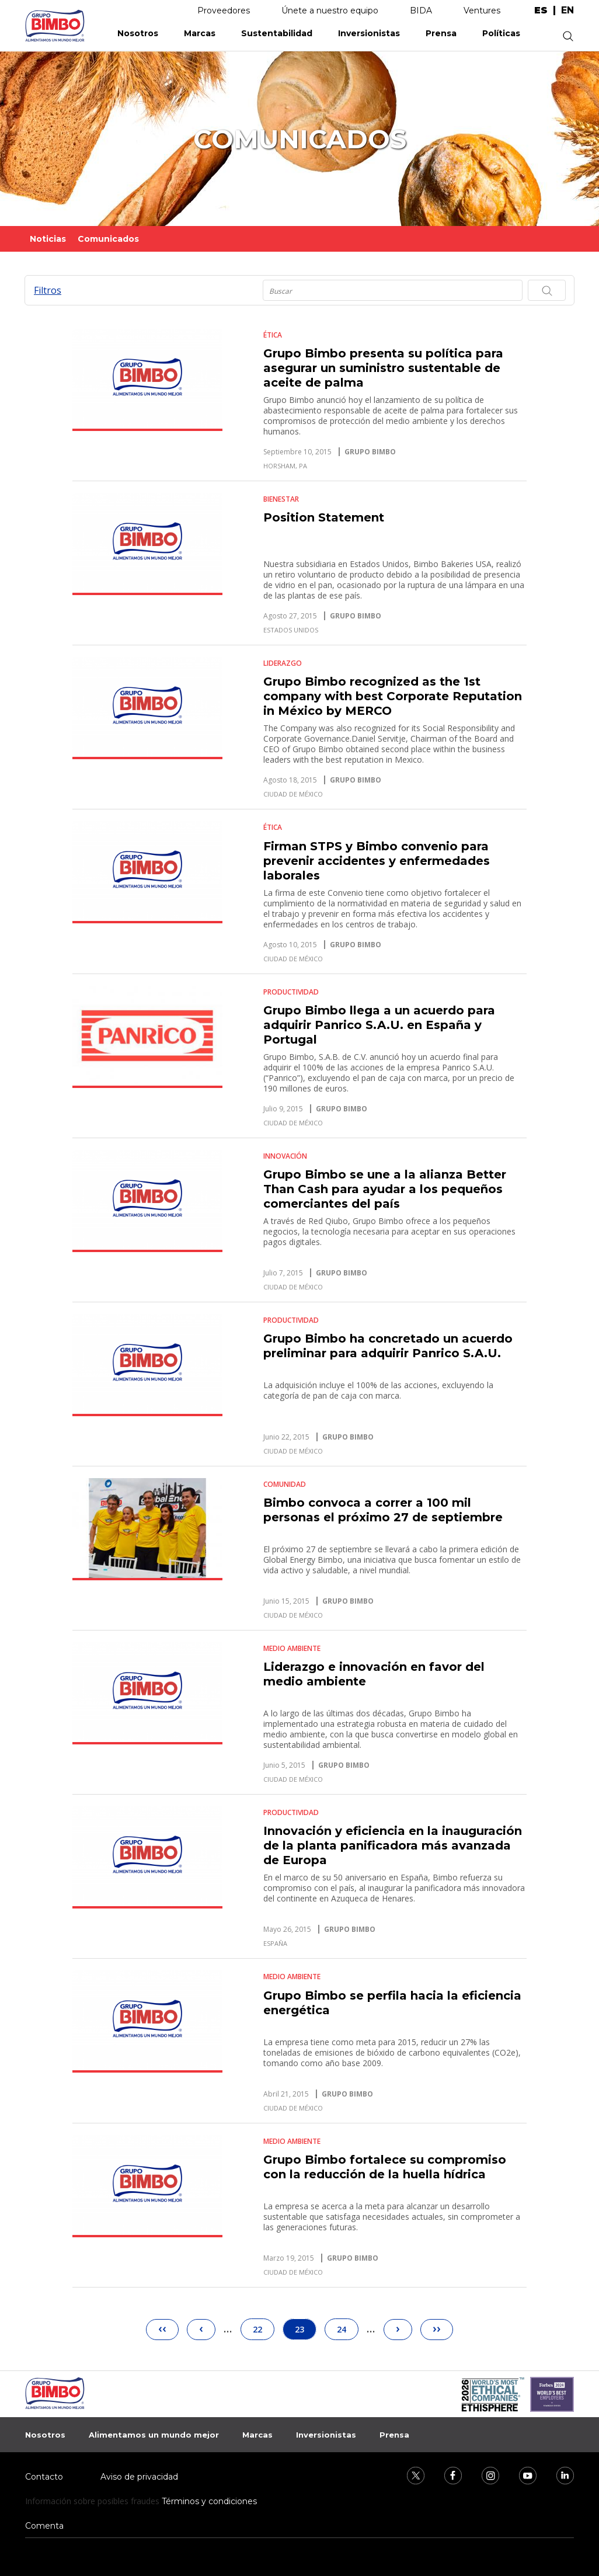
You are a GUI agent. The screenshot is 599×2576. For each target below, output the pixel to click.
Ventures (482, 10)
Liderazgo (282, 663)
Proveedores (223, 10)
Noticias (48, 239)
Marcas (199, 33)
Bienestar (281, 499)
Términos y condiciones (209, 2501)
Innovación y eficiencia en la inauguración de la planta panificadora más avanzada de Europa (392, 1845)
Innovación (285, 1156)
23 (305, 2329)
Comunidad (284, 1484)
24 (347, 2326)
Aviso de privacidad (139, 2476)
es (541, 10)
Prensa (441, 33)
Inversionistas (369, 33)
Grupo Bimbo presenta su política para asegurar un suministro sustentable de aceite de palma (383, 368)
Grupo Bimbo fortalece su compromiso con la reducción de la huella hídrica (384, 2167)
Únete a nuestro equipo (329, 10)
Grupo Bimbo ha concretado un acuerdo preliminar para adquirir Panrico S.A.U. (388, 1346)
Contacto (44, 2476)
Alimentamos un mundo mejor (154, 2434)
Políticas (501, 33)
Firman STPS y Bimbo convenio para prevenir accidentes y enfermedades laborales (376, 860)
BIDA (421, 10)
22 (263, 2326)
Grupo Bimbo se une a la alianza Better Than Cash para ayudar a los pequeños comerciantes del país (384, 1189)
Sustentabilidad (276, 33)
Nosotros (137, 33)
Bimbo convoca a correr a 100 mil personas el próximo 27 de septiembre (383, 1510)
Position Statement (323, 517)
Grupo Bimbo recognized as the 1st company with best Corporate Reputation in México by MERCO (392, 696)
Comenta (44, 2526)
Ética (272, 335)
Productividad (291, 992)
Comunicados (108, 239)
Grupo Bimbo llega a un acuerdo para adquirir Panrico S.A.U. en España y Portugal (379, 1025)
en (567, 10)
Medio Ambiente (292, 1648)
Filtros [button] (47, 290)
